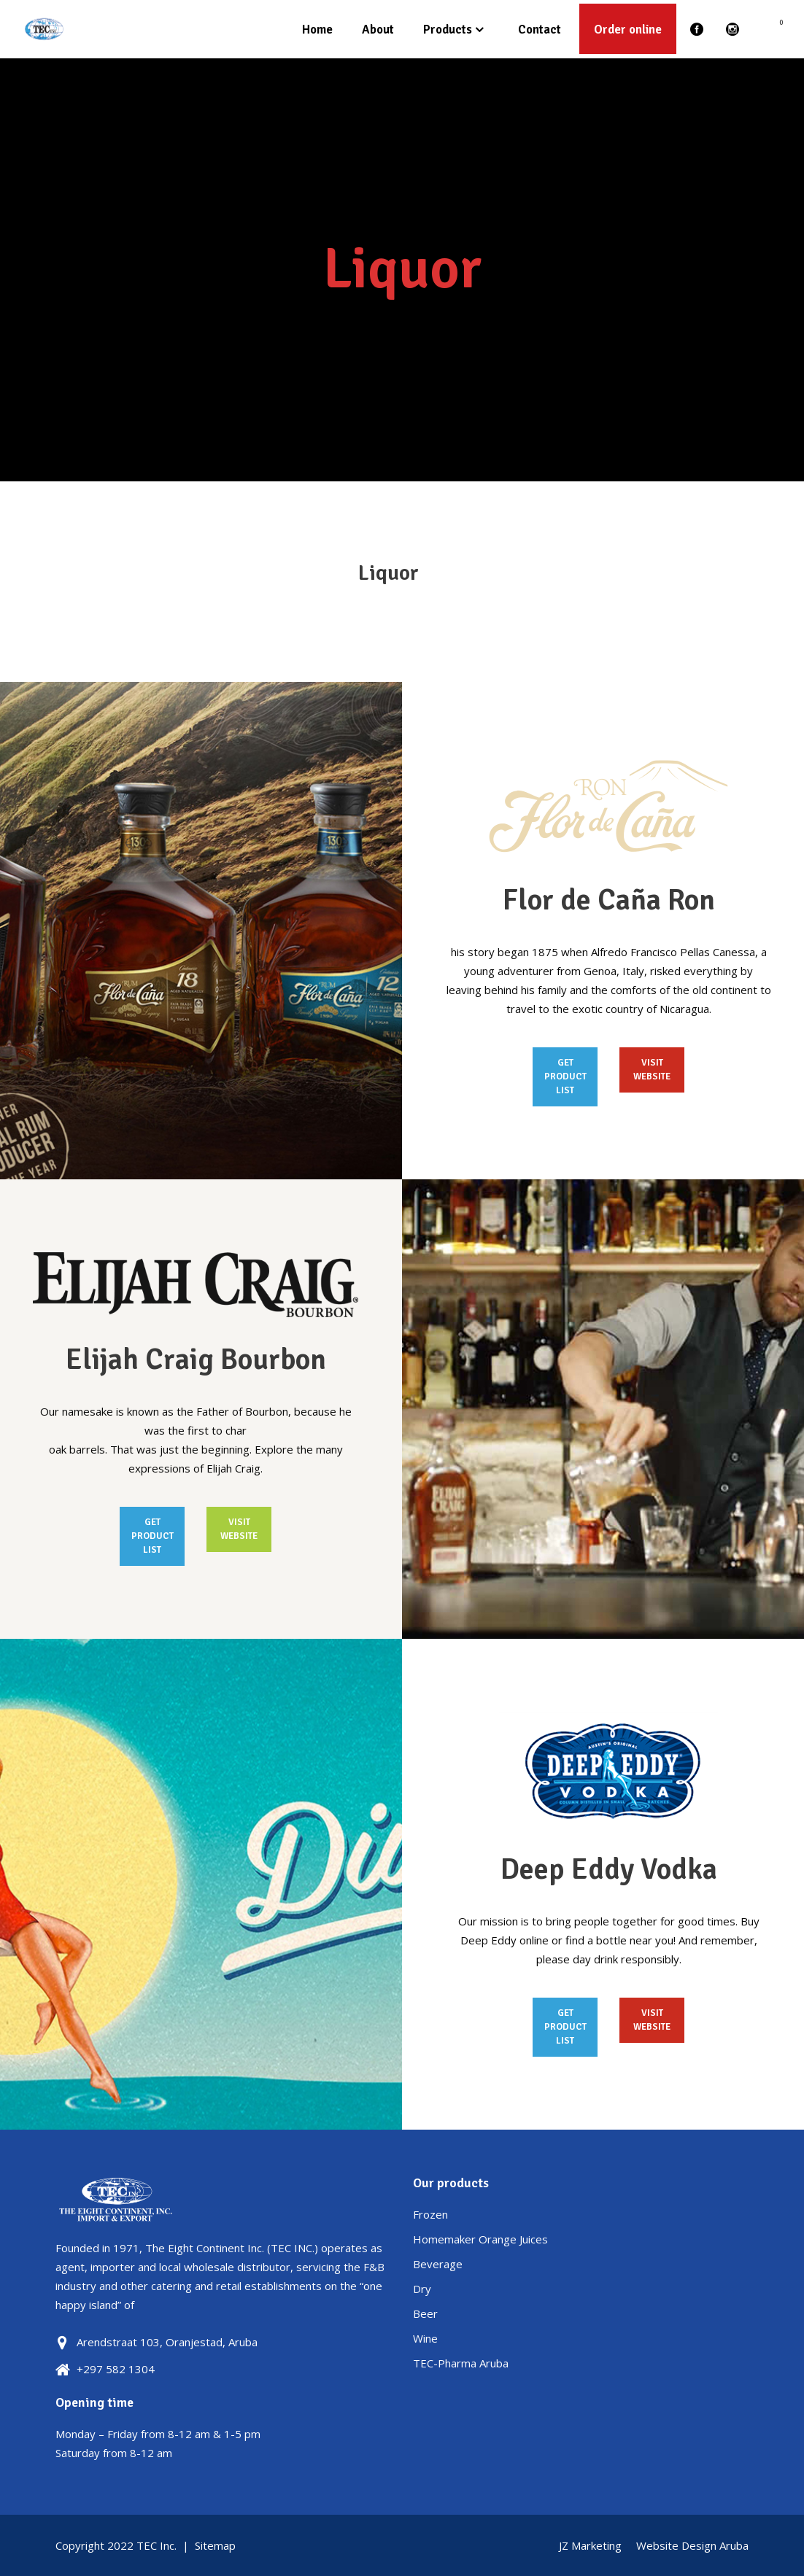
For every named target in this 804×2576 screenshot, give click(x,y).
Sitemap (215, 2545)
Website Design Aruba (692, 2545)
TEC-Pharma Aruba (461, 2363)
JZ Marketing (590, 2545)
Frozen (430, 2214)
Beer (425, 2313)
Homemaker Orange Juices (480, 2239)
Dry (422, 2288)
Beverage (438, 2264)
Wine (425, 2338)
